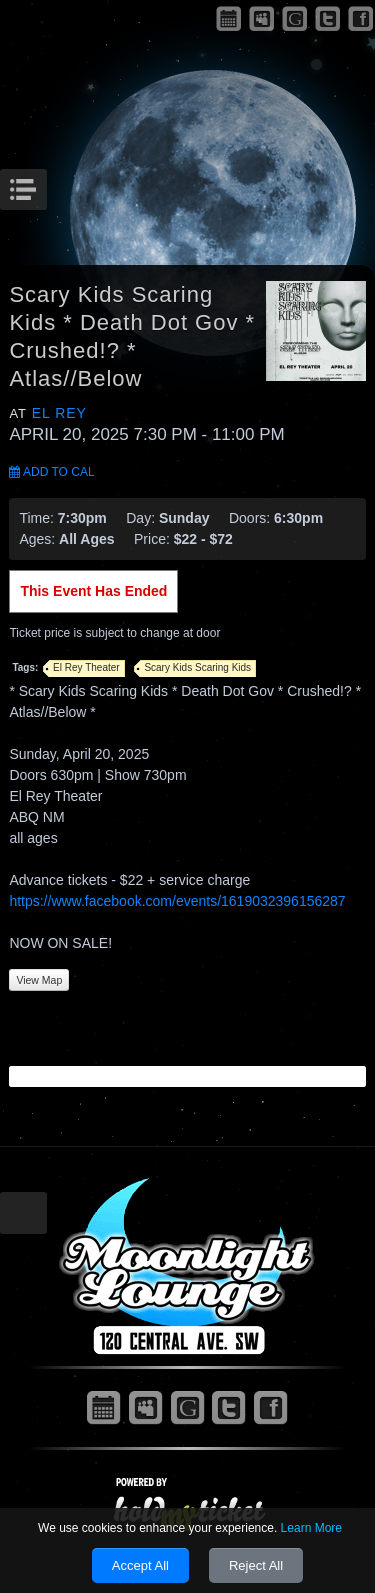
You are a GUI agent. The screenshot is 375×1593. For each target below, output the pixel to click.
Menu (44, 184)
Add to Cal (51, 472)
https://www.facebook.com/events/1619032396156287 (177, 901)
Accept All (140, 1565)
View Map (39, 980)
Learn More (311, 1528)
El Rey (59, 413)
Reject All (256, 1565)
